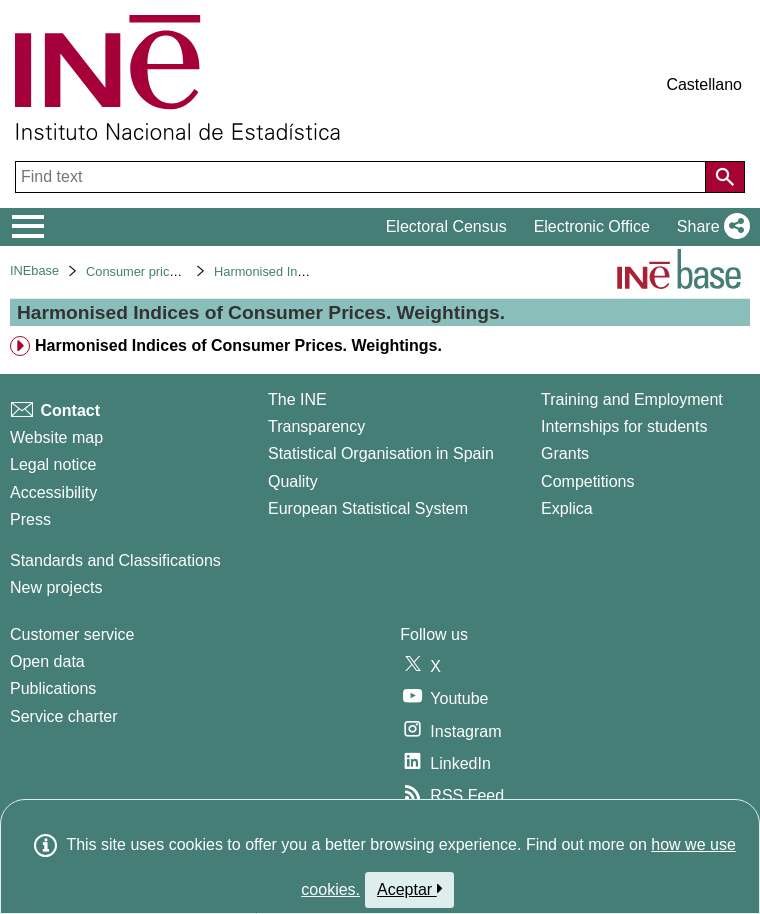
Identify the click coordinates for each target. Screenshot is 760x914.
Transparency (316, 426)
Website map (56, 437)
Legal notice (53, 464)
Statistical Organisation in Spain (381, 453)
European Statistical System (368, 508)
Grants (565, 453)
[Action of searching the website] (725, 177)
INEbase (34, 270)
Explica (567, 508)
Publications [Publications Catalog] (53, 688)
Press (30, 519)
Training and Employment (632, 399)
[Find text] (362, 177)
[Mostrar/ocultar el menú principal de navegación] (28, 227)
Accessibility (53, 492)
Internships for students (624, 426)
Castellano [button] (704, 84)
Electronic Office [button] (592, 226)
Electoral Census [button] (446, 226)
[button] (709, 227)
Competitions (587, 481)
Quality (293, 481)
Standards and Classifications (115, 560)
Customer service (72, 634)
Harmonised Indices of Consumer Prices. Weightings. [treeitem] (238, 345)
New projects (56, 587)
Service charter (64, 716)
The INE (297, 399)
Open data (47, 661)
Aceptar (409, 889)
